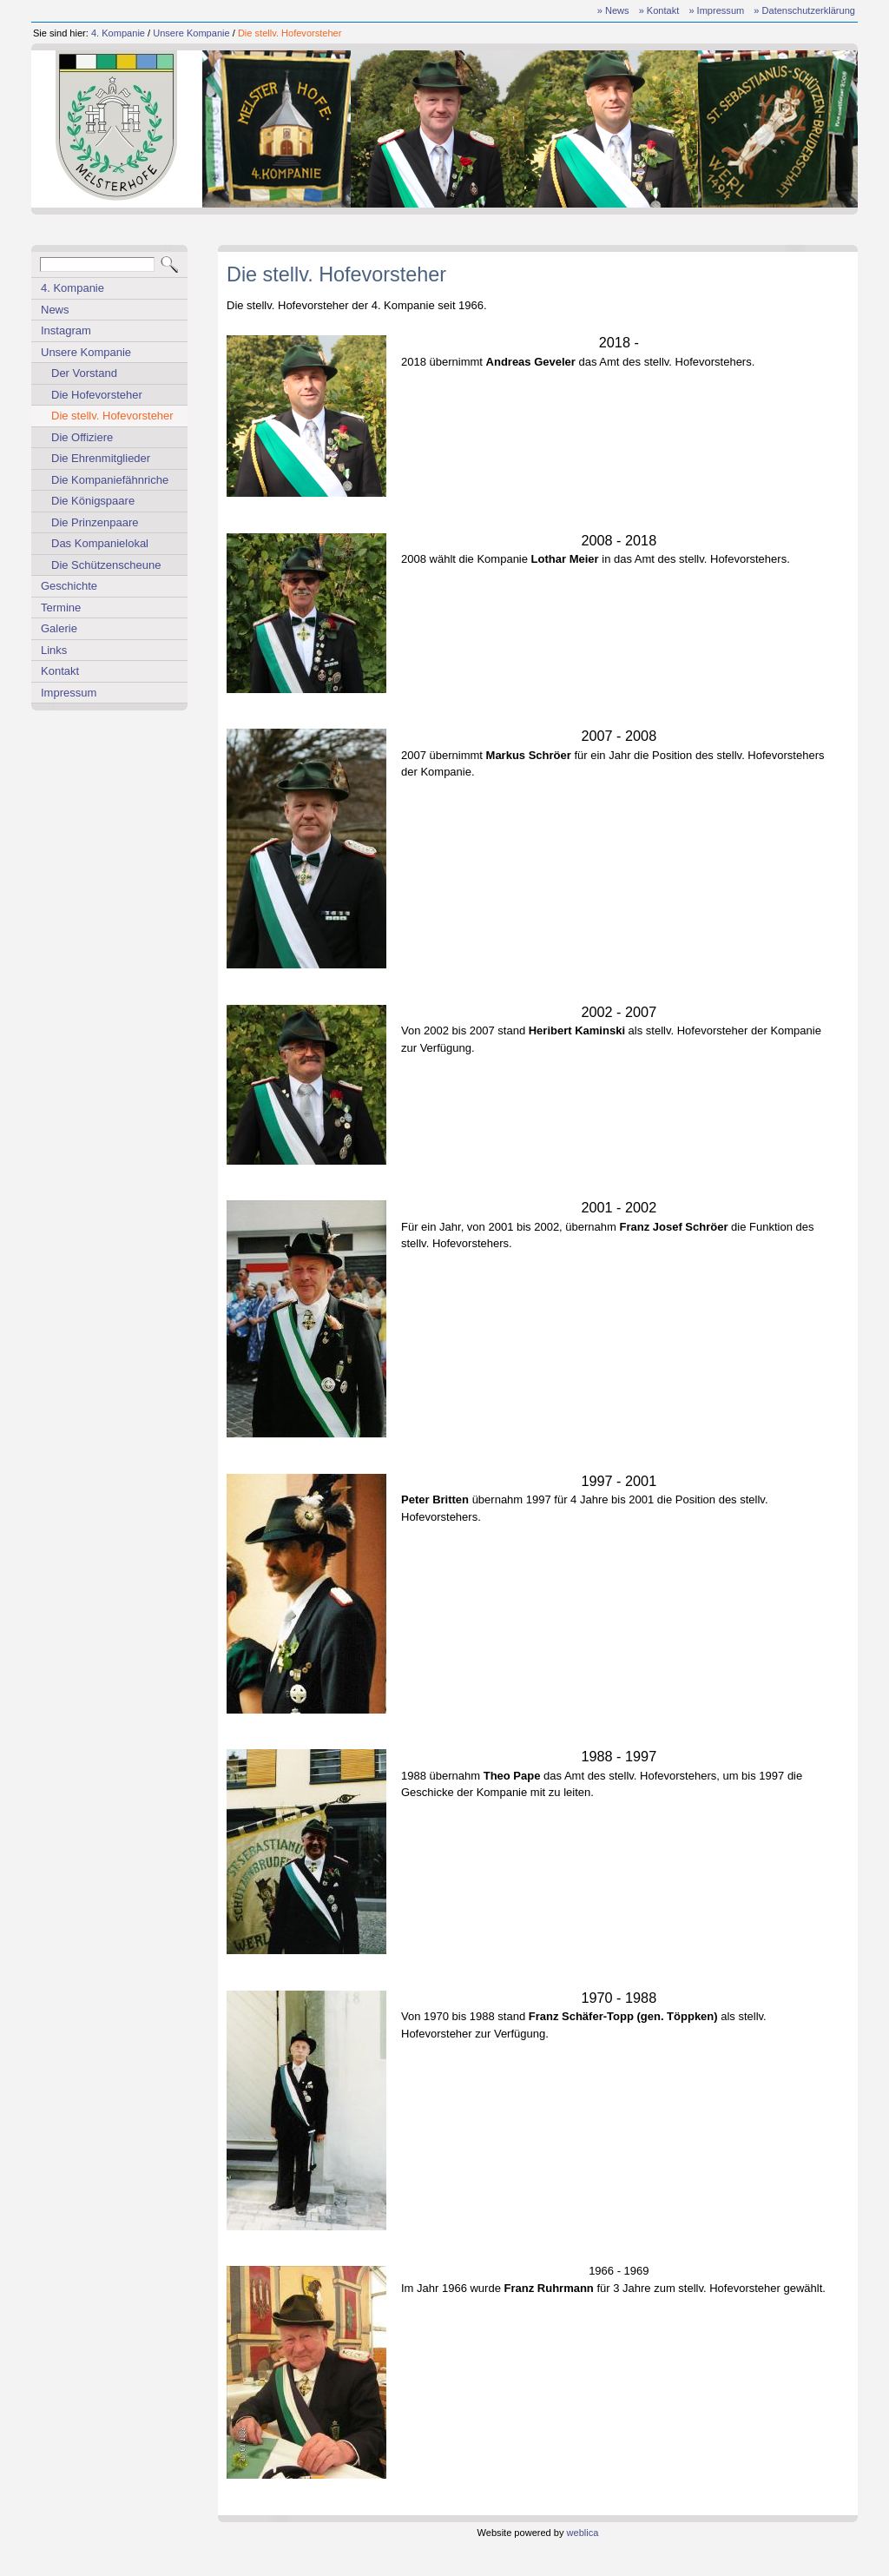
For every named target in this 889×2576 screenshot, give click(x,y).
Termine (61, 607)
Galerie (59, 628)
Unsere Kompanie (191, 33)
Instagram (66, 330)
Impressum (68, 692)
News (55, 309)
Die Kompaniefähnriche (109, 479)
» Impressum (716, 10)
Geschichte (69, 585)
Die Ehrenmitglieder (100, 458)
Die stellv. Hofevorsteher (290, 33)
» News (613, 10)
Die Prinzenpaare (94, 522)
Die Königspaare (93, 500)
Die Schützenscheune (106, 564)
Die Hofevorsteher (96, 394)
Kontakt (60, 670)
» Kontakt (659, 10)
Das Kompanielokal (99, 543)
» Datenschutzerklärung (804, 10)
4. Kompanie (118, 33)
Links (54, 650)
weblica (583, 2532)
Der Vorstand (84, 373)
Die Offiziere (82, 437)
